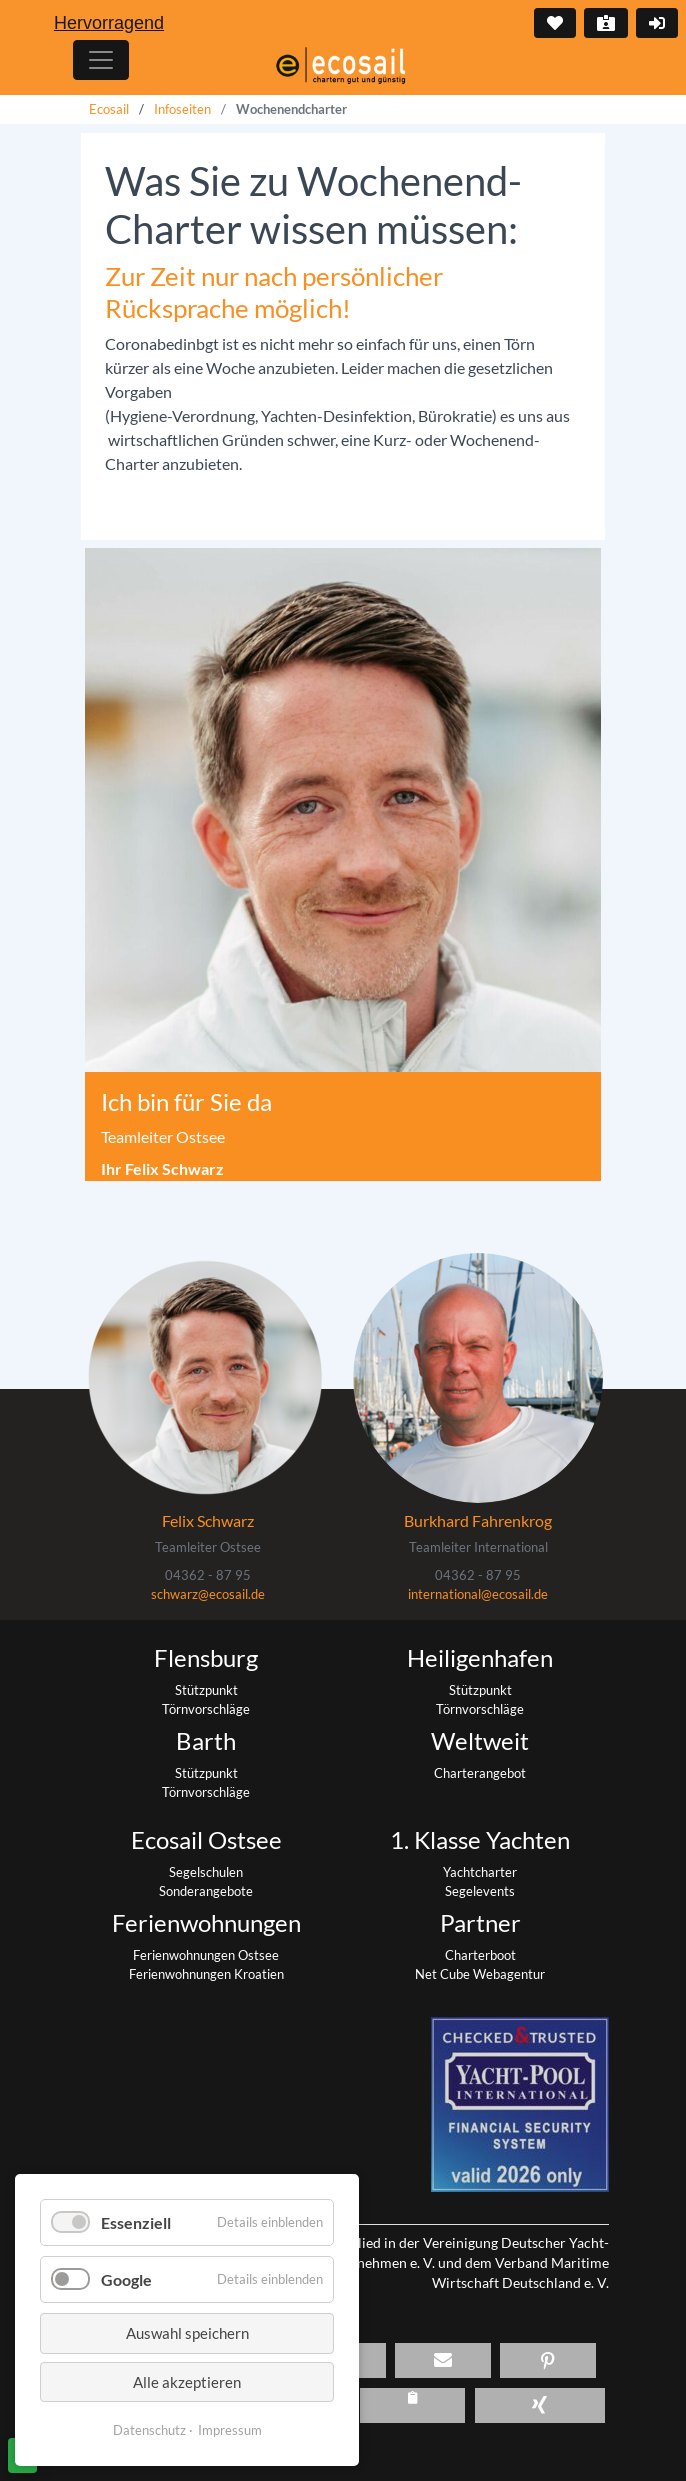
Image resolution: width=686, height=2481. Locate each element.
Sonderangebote (206, 1891)
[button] (442, 2360)
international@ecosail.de (478, 1594)
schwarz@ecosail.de (208, 1594)
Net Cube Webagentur (480, 1974)
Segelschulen (206, 1872)
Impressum (230, 2430)
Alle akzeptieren (187, 2382)
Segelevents (480, 1891)
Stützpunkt (206, 1690)
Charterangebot (480, 1773)
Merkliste (553, 23)
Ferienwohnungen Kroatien (206, 1974)
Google (126, 2279)
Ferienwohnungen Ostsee (206, 1955)
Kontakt (604, 23)
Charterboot (480, 1955)
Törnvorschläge (206, 1709)
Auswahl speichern (187, 2333)
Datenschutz (149, 2430)
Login (655, 23)
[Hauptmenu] (101, 60)
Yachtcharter (480, 1872)
